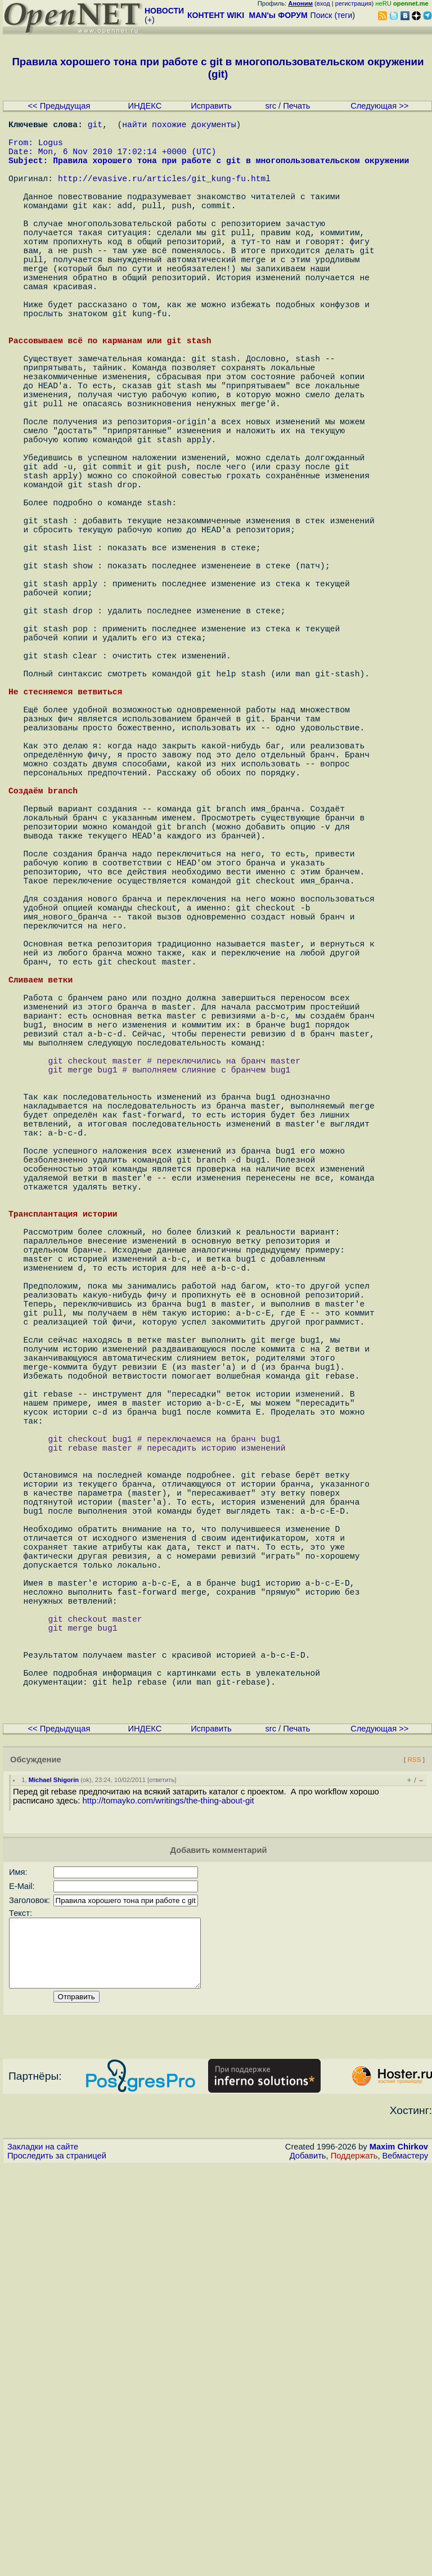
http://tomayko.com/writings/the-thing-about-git (168, 2196)
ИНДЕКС (144, 105)
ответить (161, 2176)
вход (323, 3)
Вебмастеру (405, 2565)
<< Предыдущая (59, 105)
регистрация (353, 3)
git (95, 126)
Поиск (321, 15)
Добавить (308, 2565)
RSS (414, 2155)
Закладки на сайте (42, 2556)
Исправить (211, 105)
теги (344, 15)
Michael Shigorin (54, 2176)
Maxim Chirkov (399, 2556)
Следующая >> (379, 105)
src (271, 105)
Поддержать (354, 2565)
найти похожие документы (179, 126)
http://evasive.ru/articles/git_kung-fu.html (164, 193)
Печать (296, 105)
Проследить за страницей (56, 2565)
